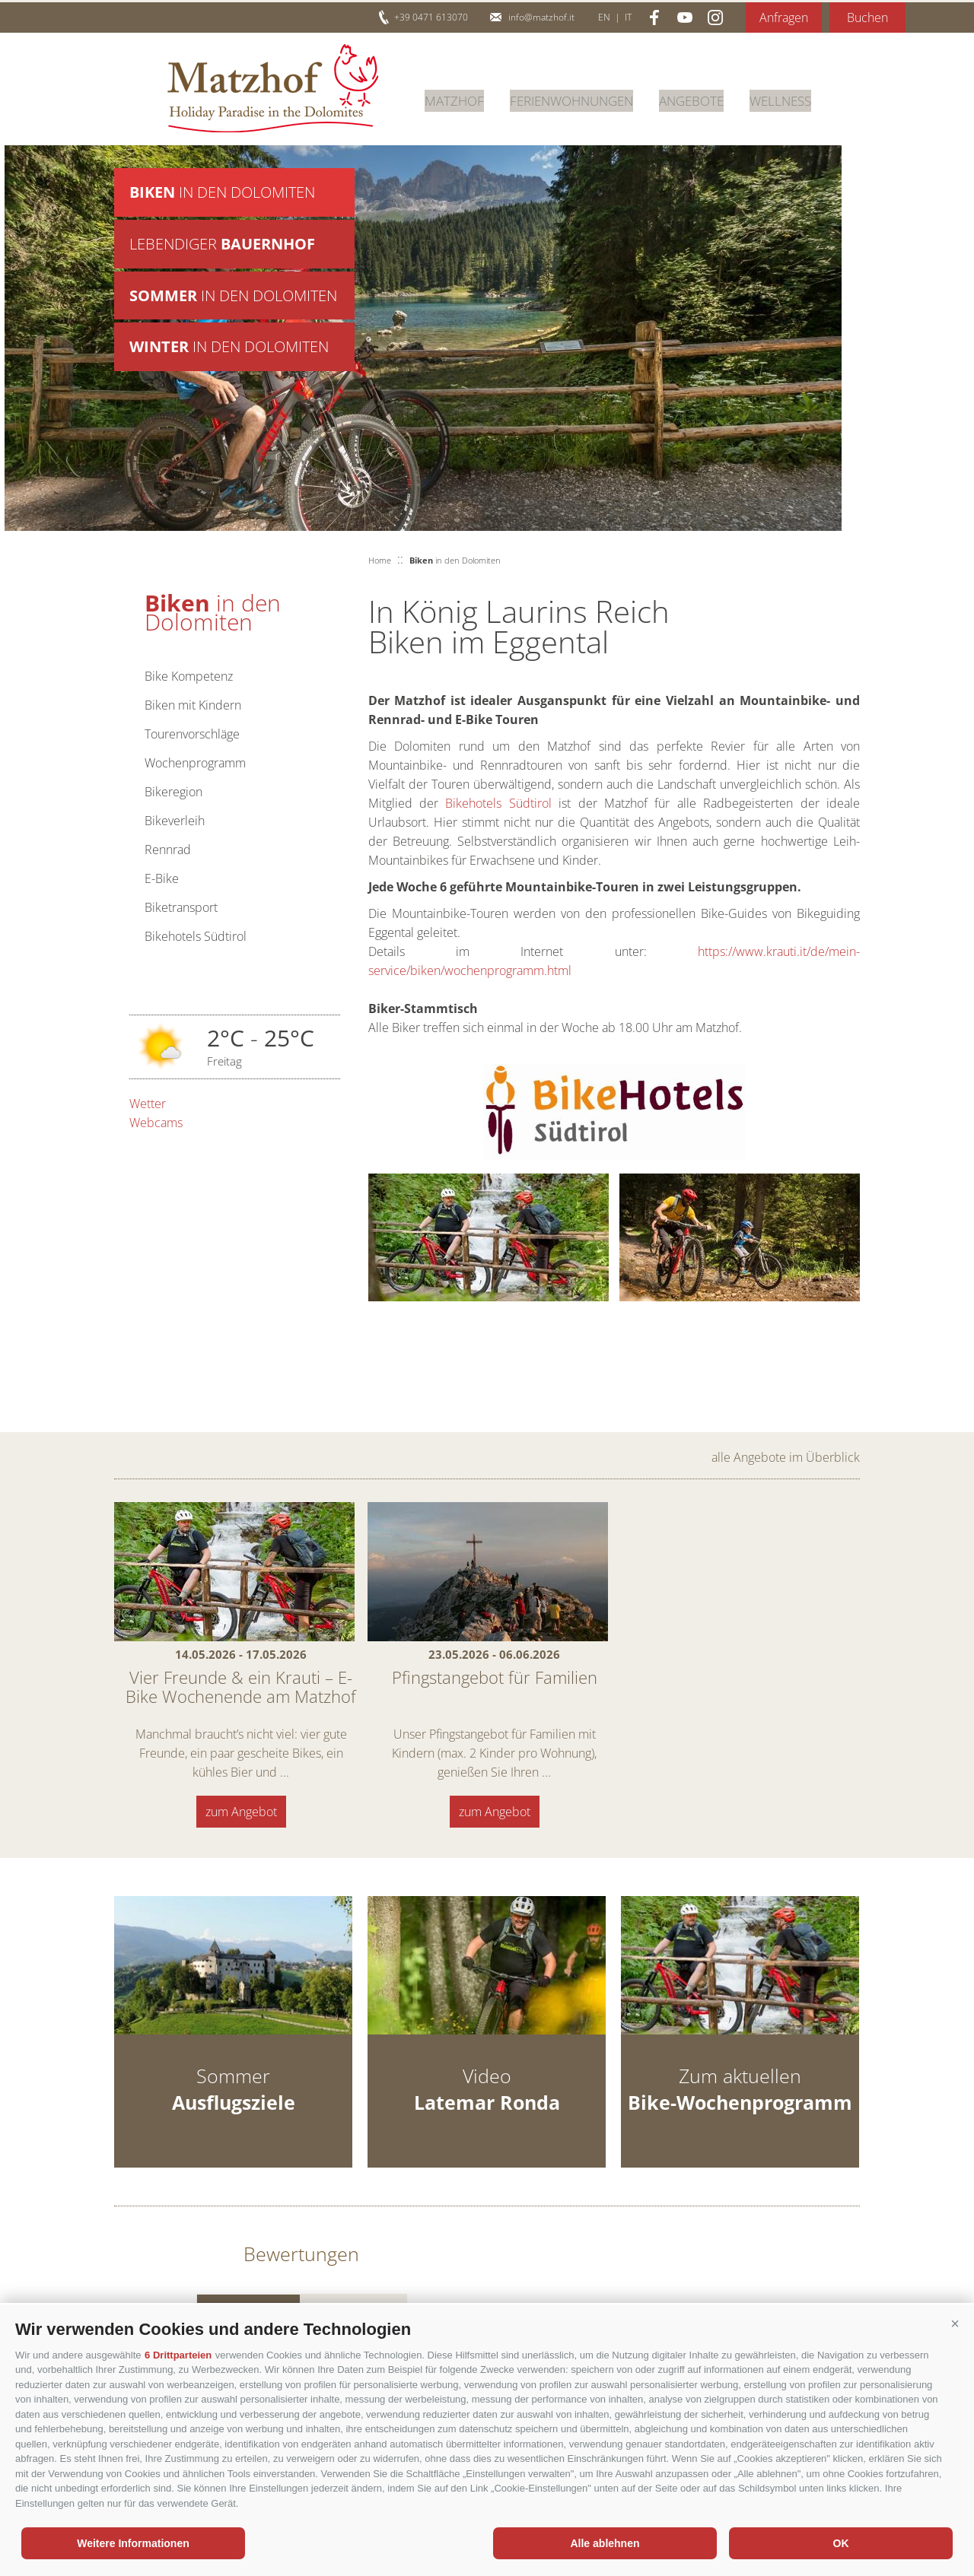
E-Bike (162, 878)
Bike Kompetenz (189, 676)
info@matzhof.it (541, 17)
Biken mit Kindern (193, 705)
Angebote (707, 98)
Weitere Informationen (133, 2543)
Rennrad (168, 849)
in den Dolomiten (222, 193)
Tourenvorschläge (192, 734)
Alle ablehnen (604, 2543)
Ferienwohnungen (580, 98)
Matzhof (272, 88)
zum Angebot (241, 1811)
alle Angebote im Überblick (785, 1457)
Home (379, 560)
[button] (955, 2323)
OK (841, 2543)
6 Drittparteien (178, 2355)
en (604, 17)
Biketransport (181, 907)
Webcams (156, 1122)
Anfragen (783, 17)
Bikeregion (173, 791)
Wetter (147, 1103)
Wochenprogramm (195, 762)
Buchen (867, 17)
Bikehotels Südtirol (196, 936)
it (628, 17)
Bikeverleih (175, 820)
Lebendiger (222, 247)
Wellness (801, 98)
